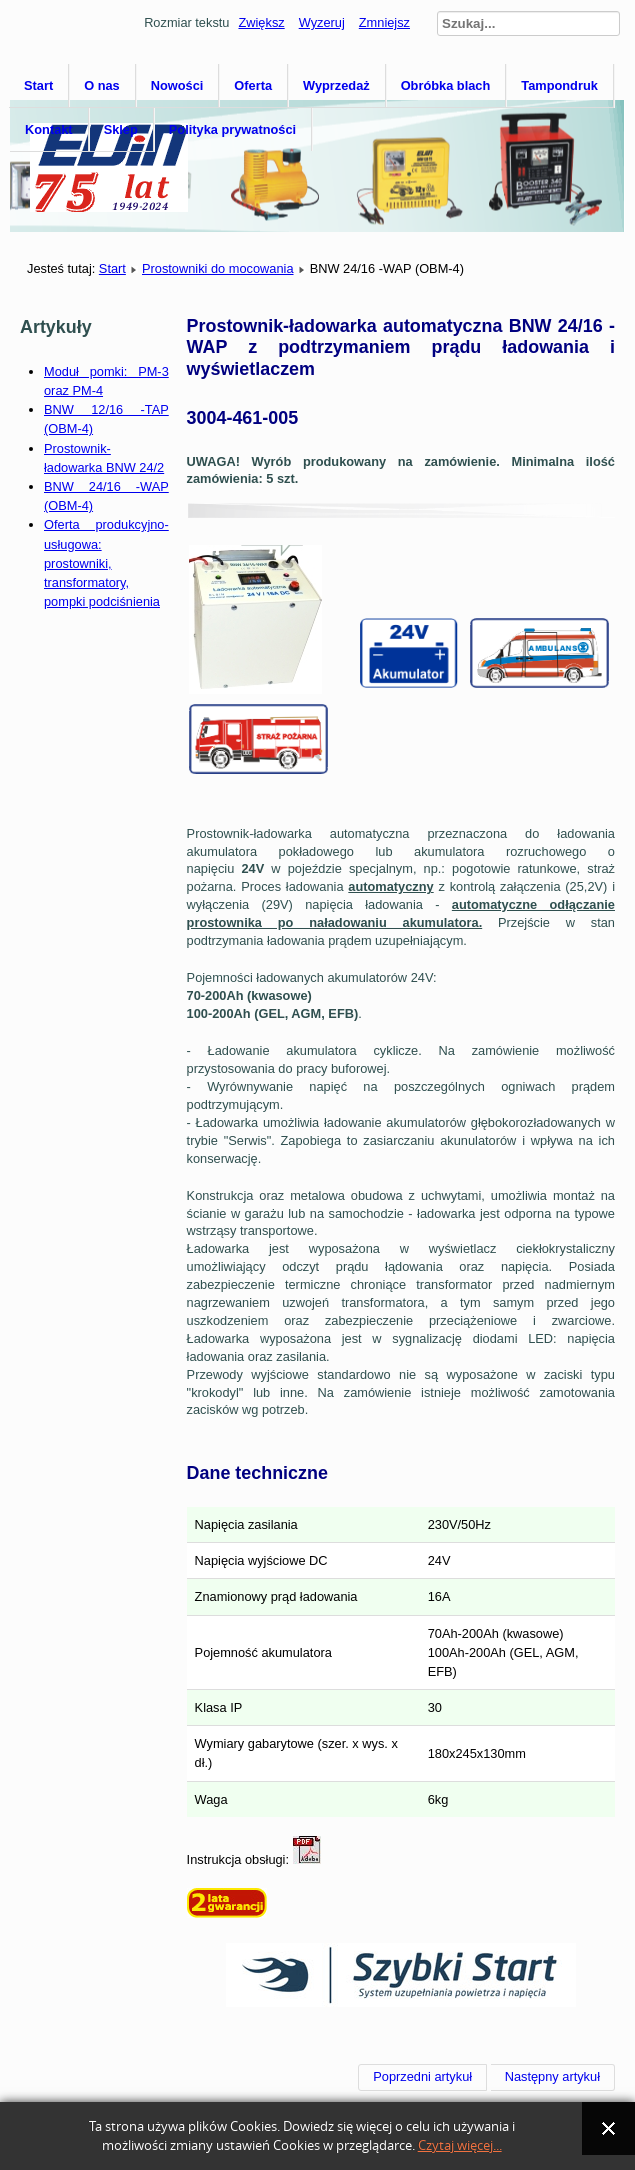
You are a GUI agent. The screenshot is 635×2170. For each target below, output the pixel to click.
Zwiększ (261, 22)
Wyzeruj (322, 22)
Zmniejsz (384, 22)
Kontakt (49, 129)
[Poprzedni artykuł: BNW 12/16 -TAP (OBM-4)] (422, 2077)
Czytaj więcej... (460, 2145)
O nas (102, 85)
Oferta (253, 85)
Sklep (121, 129)
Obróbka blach (446, 85)
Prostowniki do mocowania (218, 268)
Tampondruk (559, 85)
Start (38, 85)
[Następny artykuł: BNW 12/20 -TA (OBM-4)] (553, 2077)
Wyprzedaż (336, 85)
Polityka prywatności (232, 129)
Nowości (177, 85)
